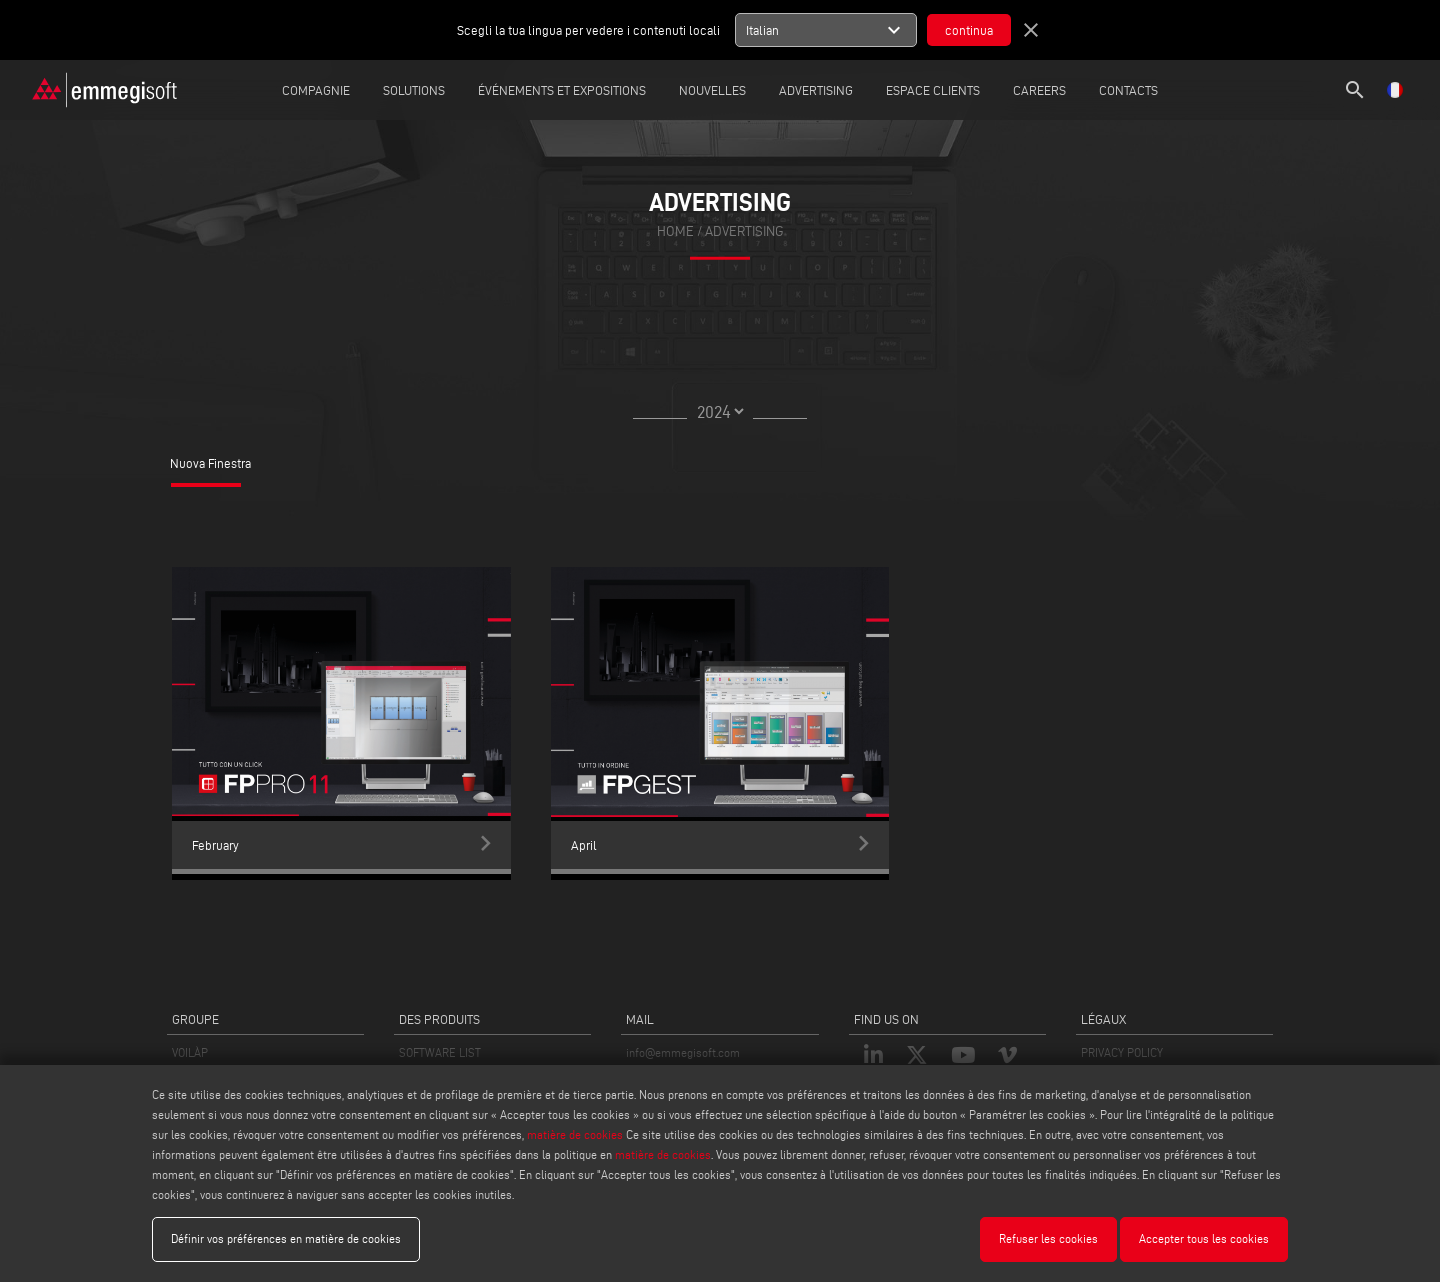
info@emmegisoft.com (683, 1052)
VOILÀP (190, 1052)
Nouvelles (712, 90)
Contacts (1128, 90)
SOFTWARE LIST (440, 1052)
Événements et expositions (562, 90)
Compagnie (316, 90)
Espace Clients (933, 90)
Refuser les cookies (1048, 1238)
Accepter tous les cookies (1204, 1238)
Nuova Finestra (210, 463)
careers (1039, 90)
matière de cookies (575, 1134)
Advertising (816, 90)
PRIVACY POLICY (1122, 1052)
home (675, 231)
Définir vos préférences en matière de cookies (286, 1238)
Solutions (414, 90)
